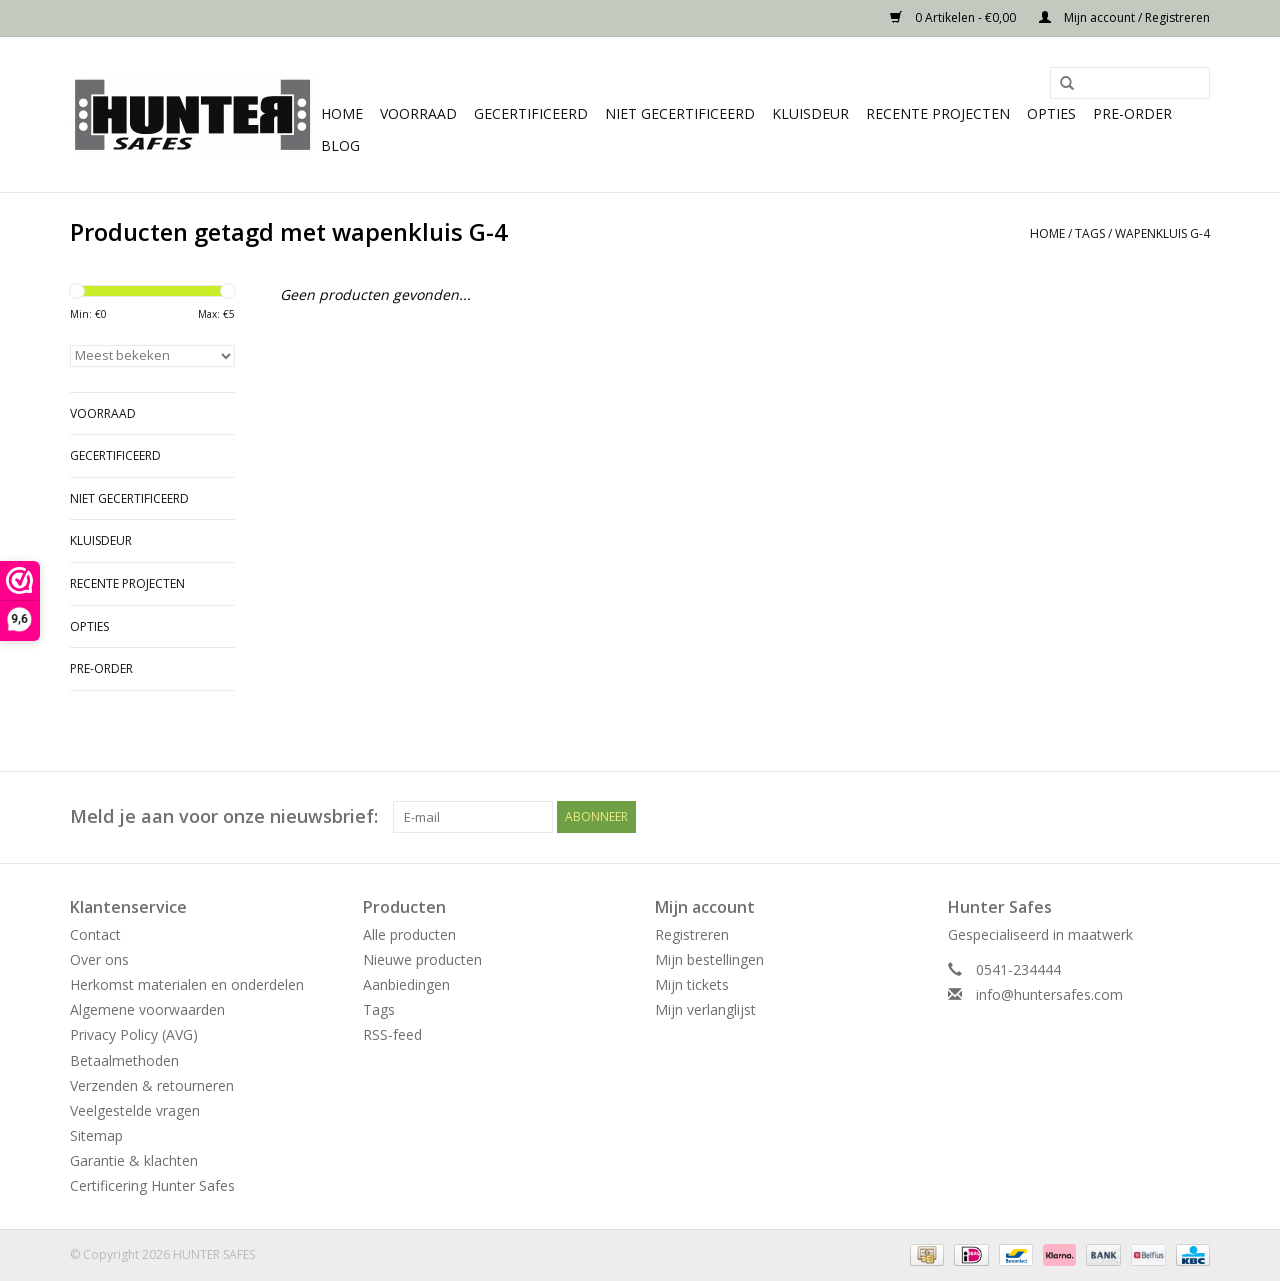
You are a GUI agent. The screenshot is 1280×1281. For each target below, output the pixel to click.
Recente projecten (938, 113)
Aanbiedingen (406, 984)
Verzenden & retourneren (152, 1085)
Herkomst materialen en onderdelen (187, 984)
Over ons (99, 959)
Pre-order (1132, 113)
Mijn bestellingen (709, 959)
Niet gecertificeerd (680, 113)
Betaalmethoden (124, 1060)
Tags (1090, 233)
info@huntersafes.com (1049, 994)
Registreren (692, 934)
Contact (95, 934)
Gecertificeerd (531, 113)
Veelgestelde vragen (135, 1110)
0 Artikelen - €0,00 (954, 17)
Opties (1051, 113)
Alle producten (409, 934)
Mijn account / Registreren (1124, 17)
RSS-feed (392, 1034)
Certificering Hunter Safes (152, 1185)
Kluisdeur (810, 113)
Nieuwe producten (422, 959)
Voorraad (418, 113)
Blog (340, 145)
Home (342, 113)
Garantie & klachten (134, 1160)
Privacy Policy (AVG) (134, 1034)
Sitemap (96, 1135)
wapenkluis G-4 (1162, 233)
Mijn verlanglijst (705, 1009)
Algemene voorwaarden (147, 1009)
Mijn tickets (692, 984)
